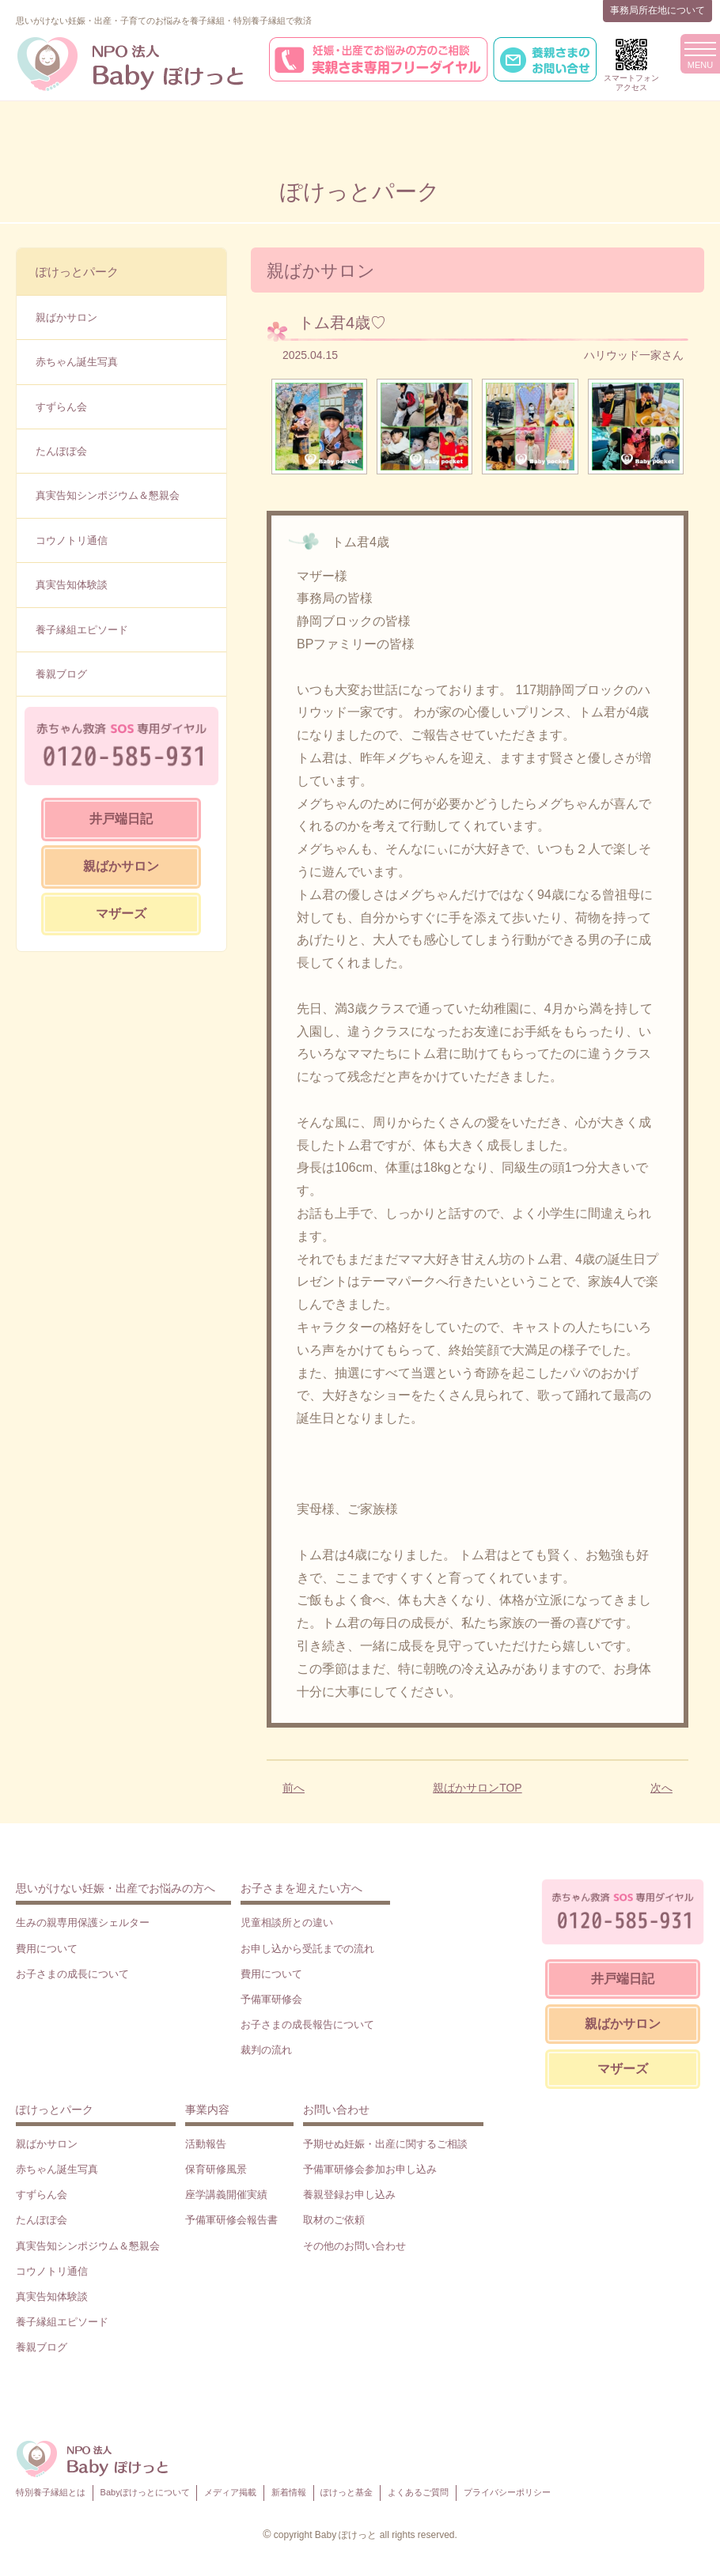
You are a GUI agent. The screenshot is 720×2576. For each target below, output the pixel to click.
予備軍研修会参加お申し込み (370, 2169)
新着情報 (288, 2492)
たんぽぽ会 (61, 451)
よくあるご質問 (418, 2492)
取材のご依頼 (334, 2220)
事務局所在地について (657, 10)
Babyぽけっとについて (145, 2492)
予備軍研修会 (271, 1999)
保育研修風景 (216, 2169)
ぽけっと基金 (346, 2492)
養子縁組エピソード (82, 630)
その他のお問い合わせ (354, 2246)
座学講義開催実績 (226, 2194)
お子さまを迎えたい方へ (301, 1888)
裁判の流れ (266, 2050)
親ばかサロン (66, 317)
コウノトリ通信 (72, 540)
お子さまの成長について (72, 1974)
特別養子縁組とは (50, 2492)
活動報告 (205, 2144)
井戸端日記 (121, 818)
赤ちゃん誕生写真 (77, 362)
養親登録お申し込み (349, 2194)
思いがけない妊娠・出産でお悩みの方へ (115, 1888)
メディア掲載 (230, 2492)
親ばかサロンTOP (477, 1787)
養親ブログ (61, 674)
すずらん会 (61, 407)
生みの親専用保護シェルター (83, 1922)
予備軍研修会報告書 (231, 2220)
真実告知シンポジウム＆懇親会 (108, 495)
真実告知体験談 (72, 585)
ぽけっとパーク (77, 271)
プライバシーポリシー (507, 2492)
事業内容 (207, 2109)
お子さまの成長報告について (307, 2024)
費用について (47, 1949)
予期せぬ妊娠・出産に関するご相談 (385, 2144)
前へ (293, 1787)
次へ (661, 1787)
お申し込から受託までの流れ (307, 1949)
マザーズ (121, 913)
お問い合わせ (336, 2109)
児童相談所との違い (287, 1922)
